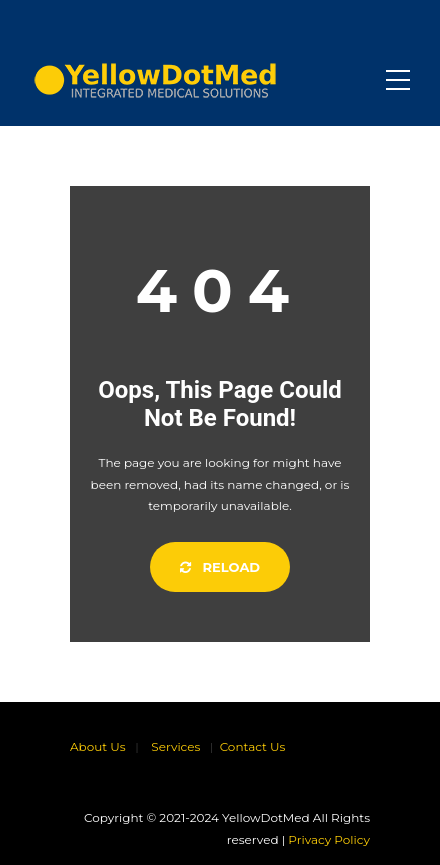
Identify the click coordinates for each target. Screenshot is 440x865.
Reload (220, 567)
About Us (98, 746)
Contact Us (253, 746)
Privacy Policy (329, 839)
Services (175, 746)
